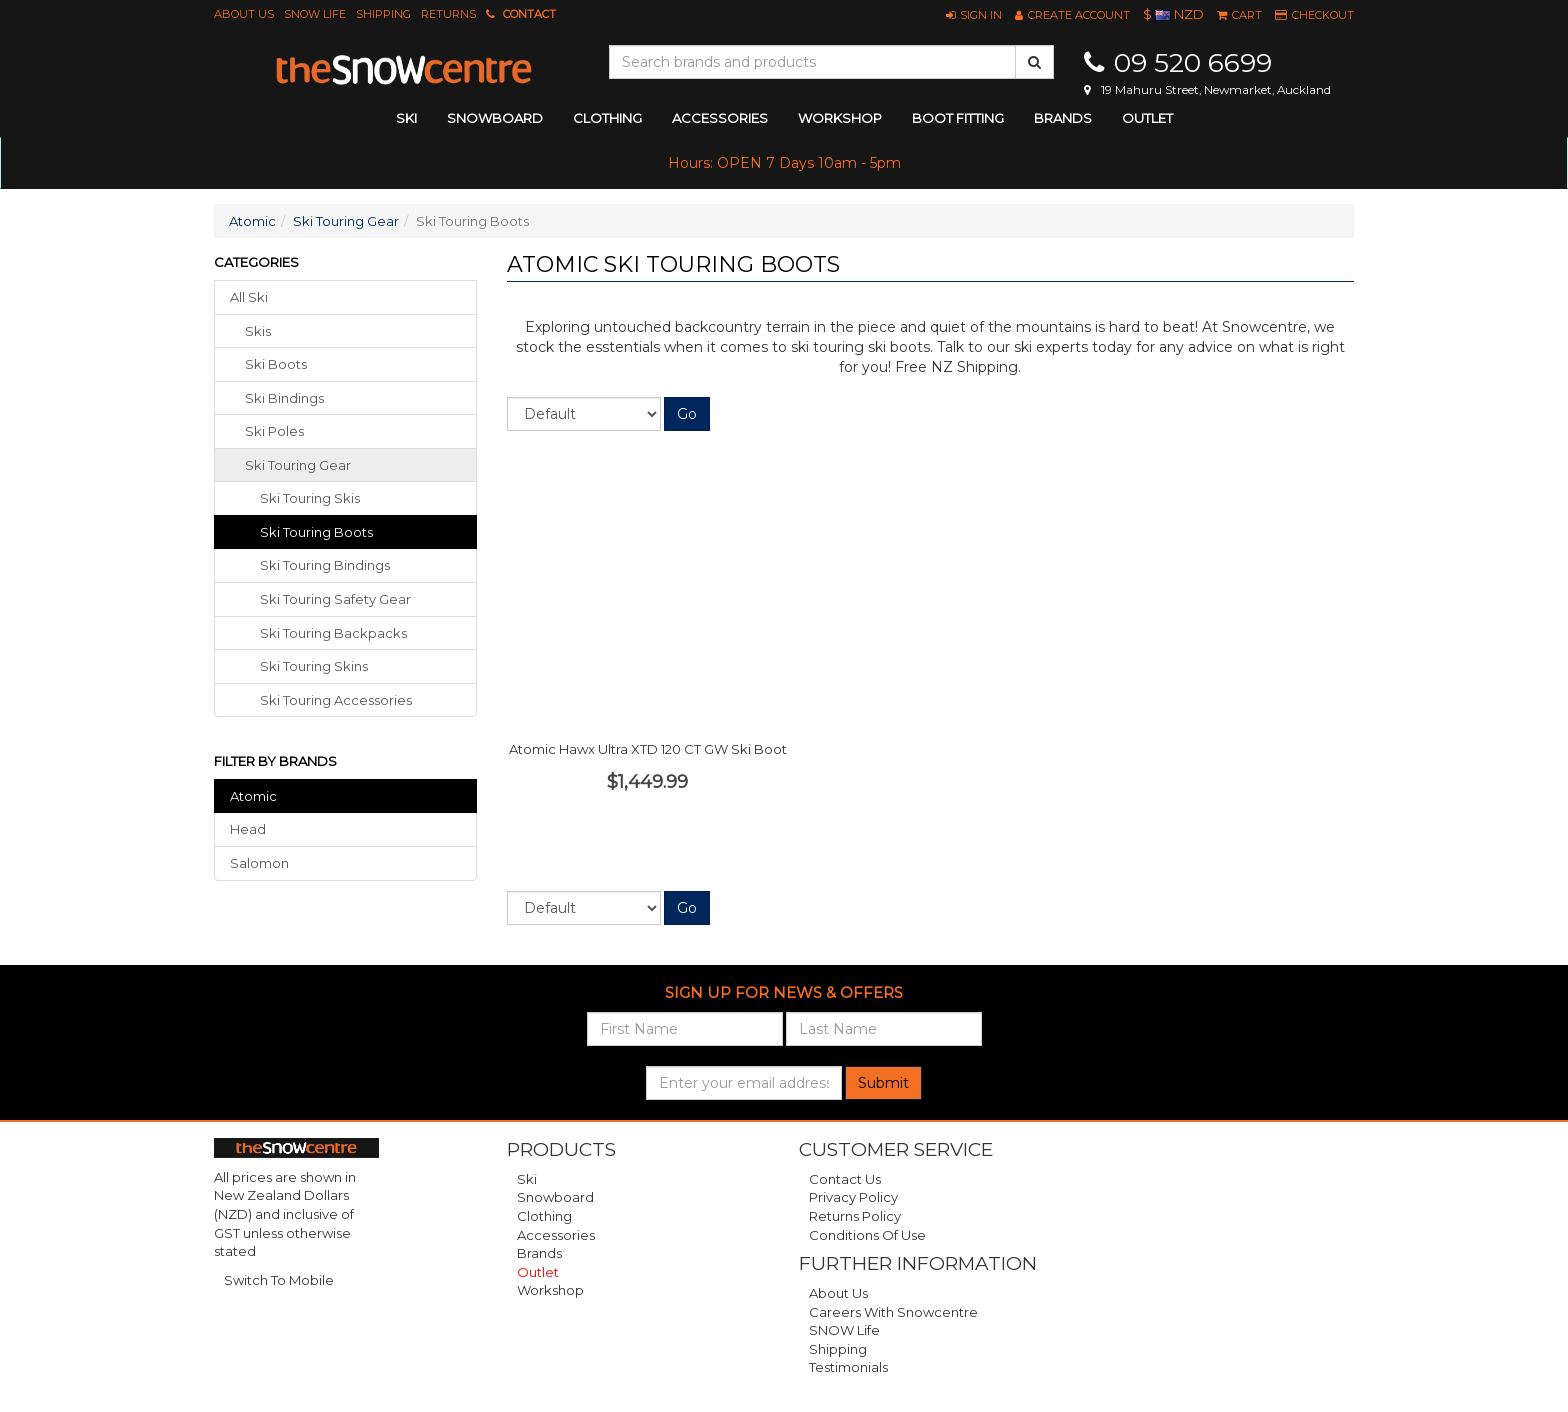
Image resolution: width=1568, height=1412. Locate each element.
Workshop (840, 118)
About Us (244, 14)
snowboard (495, 118)
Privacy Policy (853, 1197)
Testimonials (848, 1367)
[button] (974, 15)
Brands (1063, 118)
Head (248, 829)
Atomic (252, 221)
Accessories (556, 1235)
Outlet (1147, 118)
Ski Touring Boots (316, 532)
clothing (607, 118)
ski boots (276, 364)
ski (406, 118)
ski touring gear (298, 465)
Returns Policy (855, 1216)
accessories (720, 118)
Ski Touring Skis (310, 498)
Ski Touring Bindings (325, 565)
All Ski (249, 297)
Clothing (544, 1216)
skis (258, 331)
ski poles (274, 431)
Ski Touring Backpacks (333, 633)
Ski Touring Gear (346, 221)
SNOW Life (315, 14)
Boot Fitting (958, 118)
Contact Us (845, 1179)
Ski (527, 1179)
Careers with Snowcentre (893, 1312)
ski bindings (284, 398)
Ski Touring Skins (314, 666)
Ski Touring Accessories (336, 700)
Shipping (383, 14)
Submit (883, 1083)
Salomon (259, 863)
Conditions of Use (867, 1235)
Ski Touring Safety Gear (335, 599)
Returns (448, 14)
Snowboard (555, 1197)
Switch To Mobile (279, 1280)
